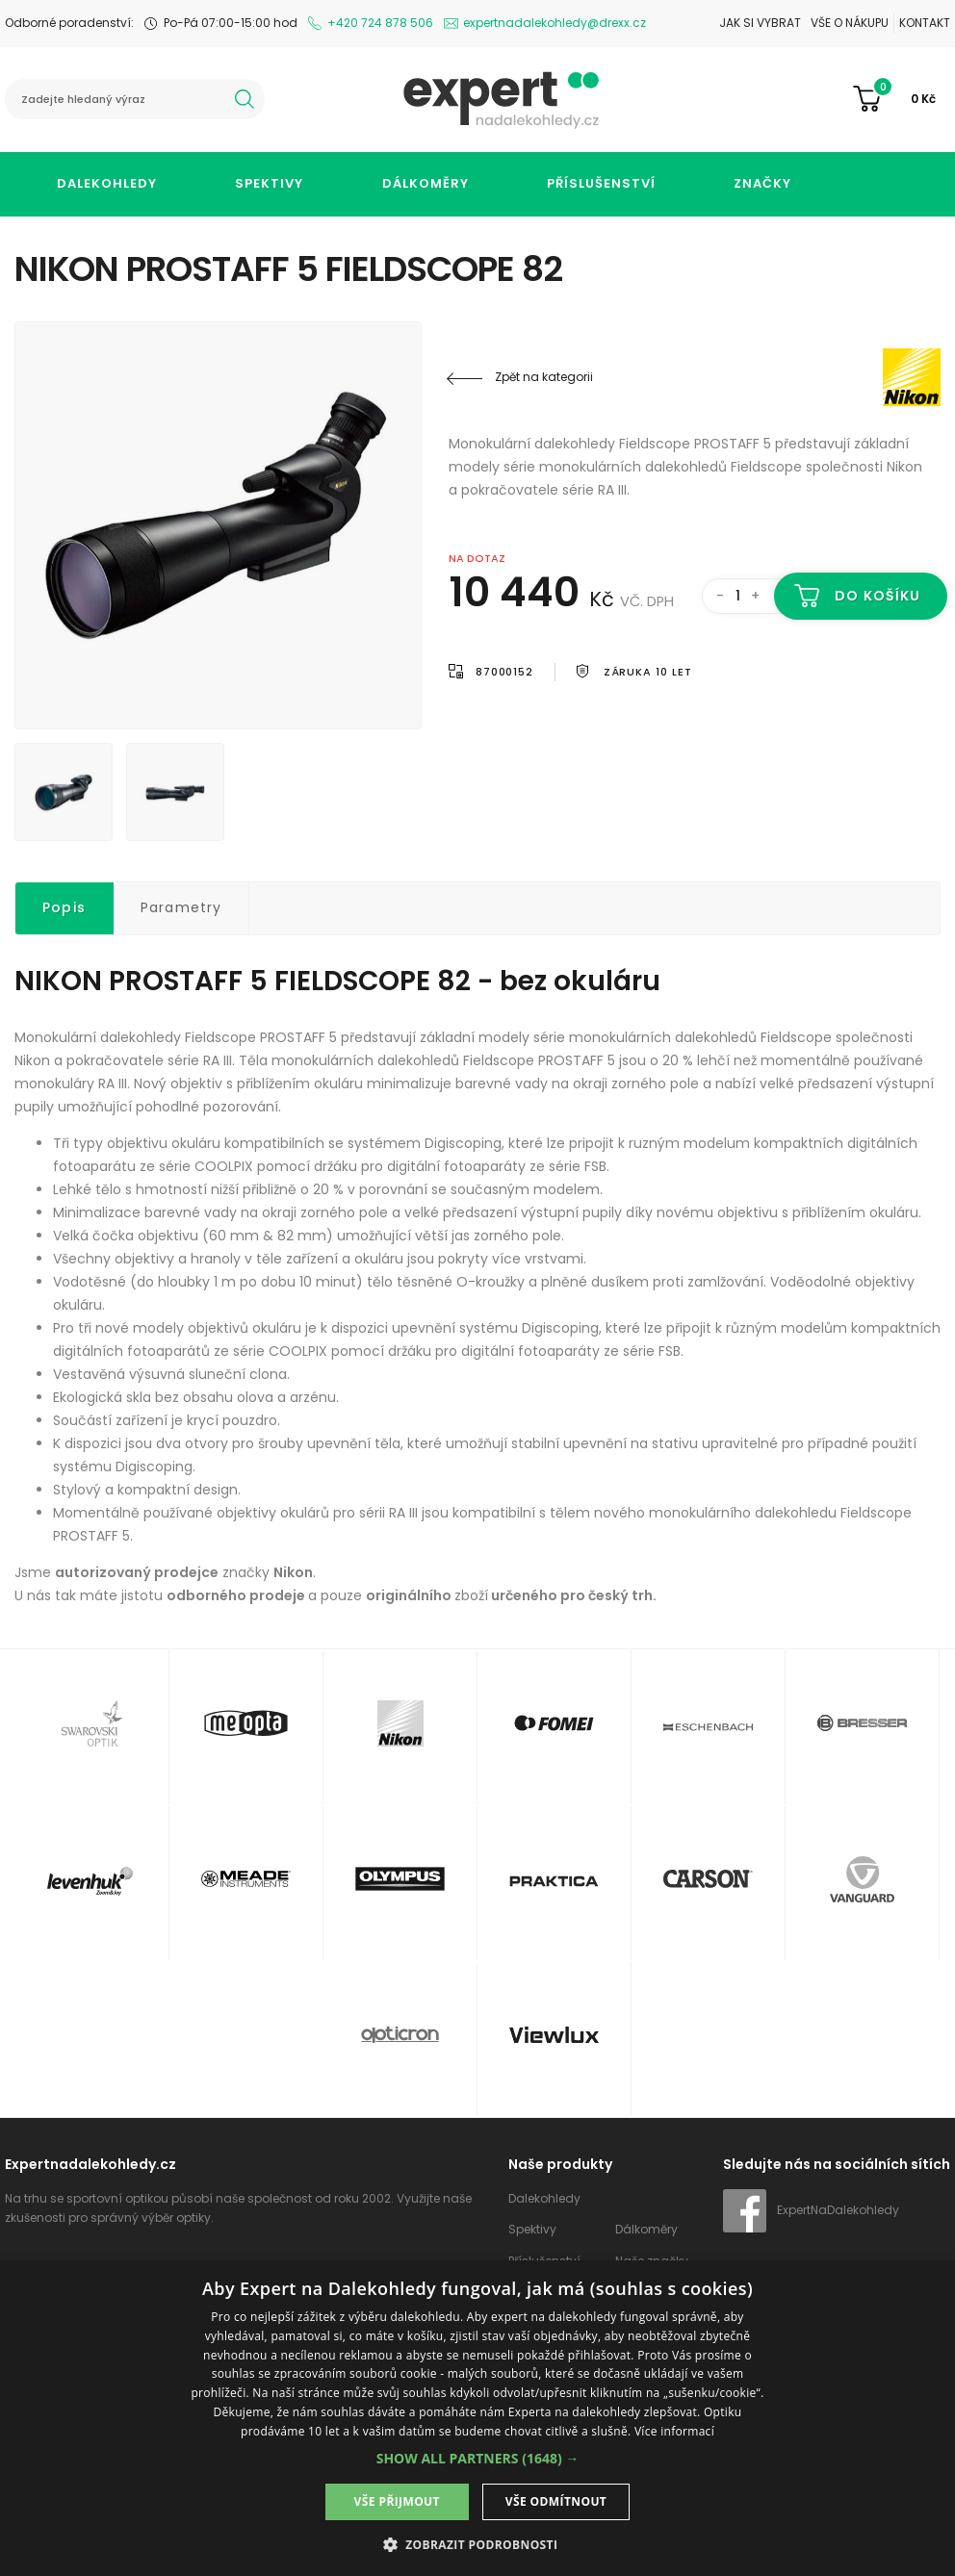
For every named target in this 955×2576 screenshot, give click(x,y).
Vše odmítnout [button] (556, 2501)
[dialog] (477, 2418)
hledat (244, 99)
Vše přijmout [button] (397, 2501)
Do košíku (877, 595)
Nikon (825, 377)
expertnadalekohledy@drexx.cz (554, 22)
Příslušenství (601, 183)
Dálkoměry (425, 183)
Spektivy (269, 183)
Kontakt (924, 22)
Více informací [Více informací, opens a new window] (674, 2431)
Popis (64, 907)
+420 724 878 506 (380, 22)
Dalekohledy (107, 183)
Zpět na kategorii (544, 377)
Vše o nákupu (850, 22)
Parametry (181, 907)
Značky (762, 183)
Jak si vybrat (760, 22)
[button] (478, 2458)
